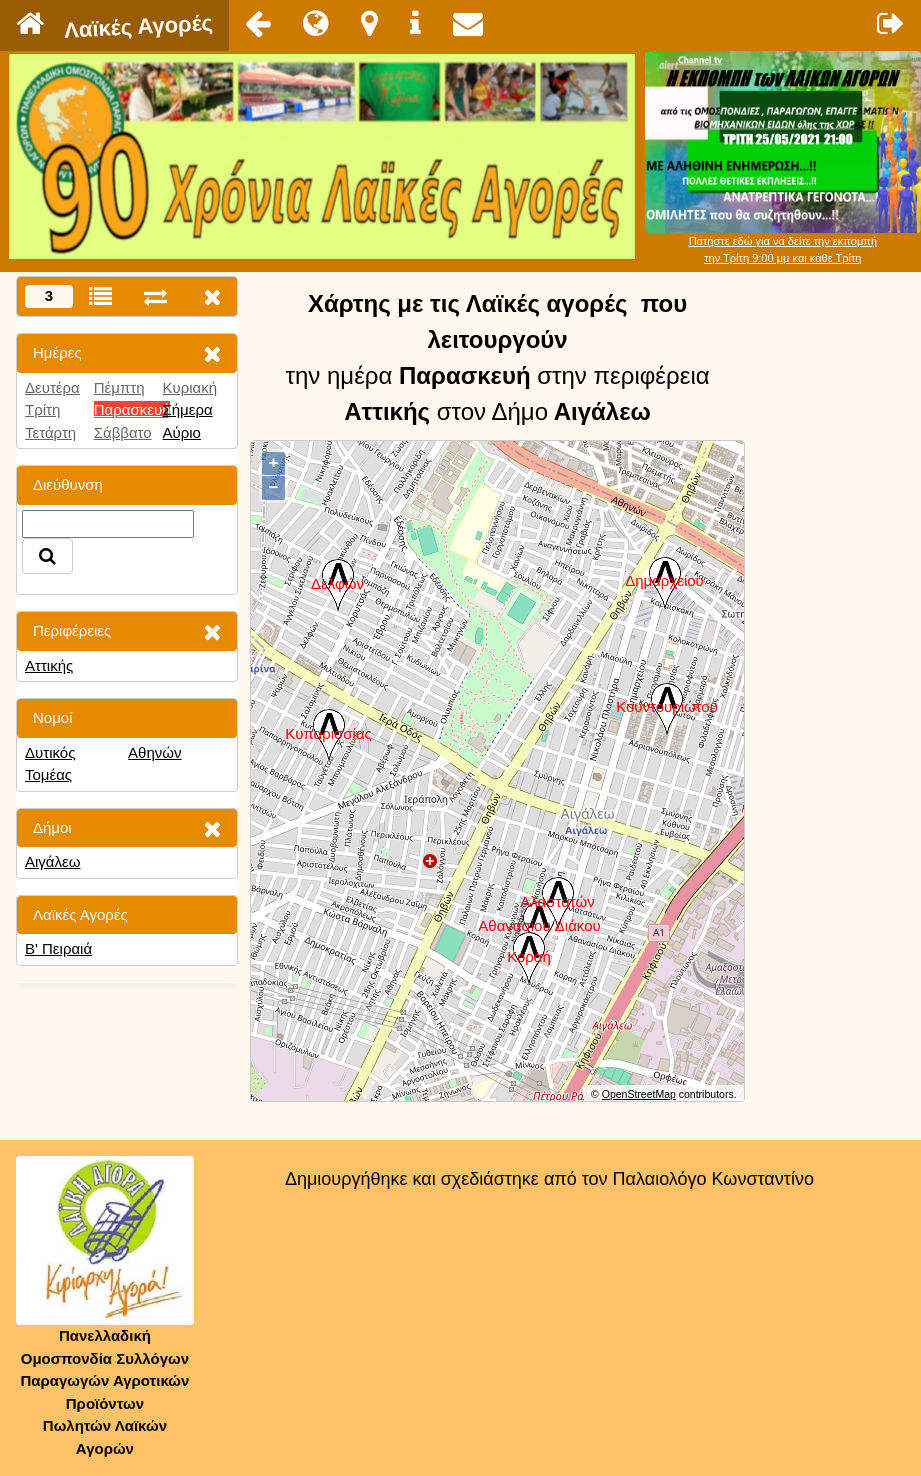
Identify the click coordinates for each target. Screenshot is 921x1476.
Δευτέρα (52, 387)
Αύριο (181, 432)
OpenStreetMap (639, 1094)
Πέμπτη (119, 387)
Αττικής (49, 665)
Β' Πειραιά (58, 948)
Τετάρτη (50, 432)
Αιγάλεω (52, 861)
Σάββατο (123, 432)
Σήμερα (187, 409)
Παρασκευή (132, 409)
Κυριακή (189, 387)
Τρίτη (42, 409)
